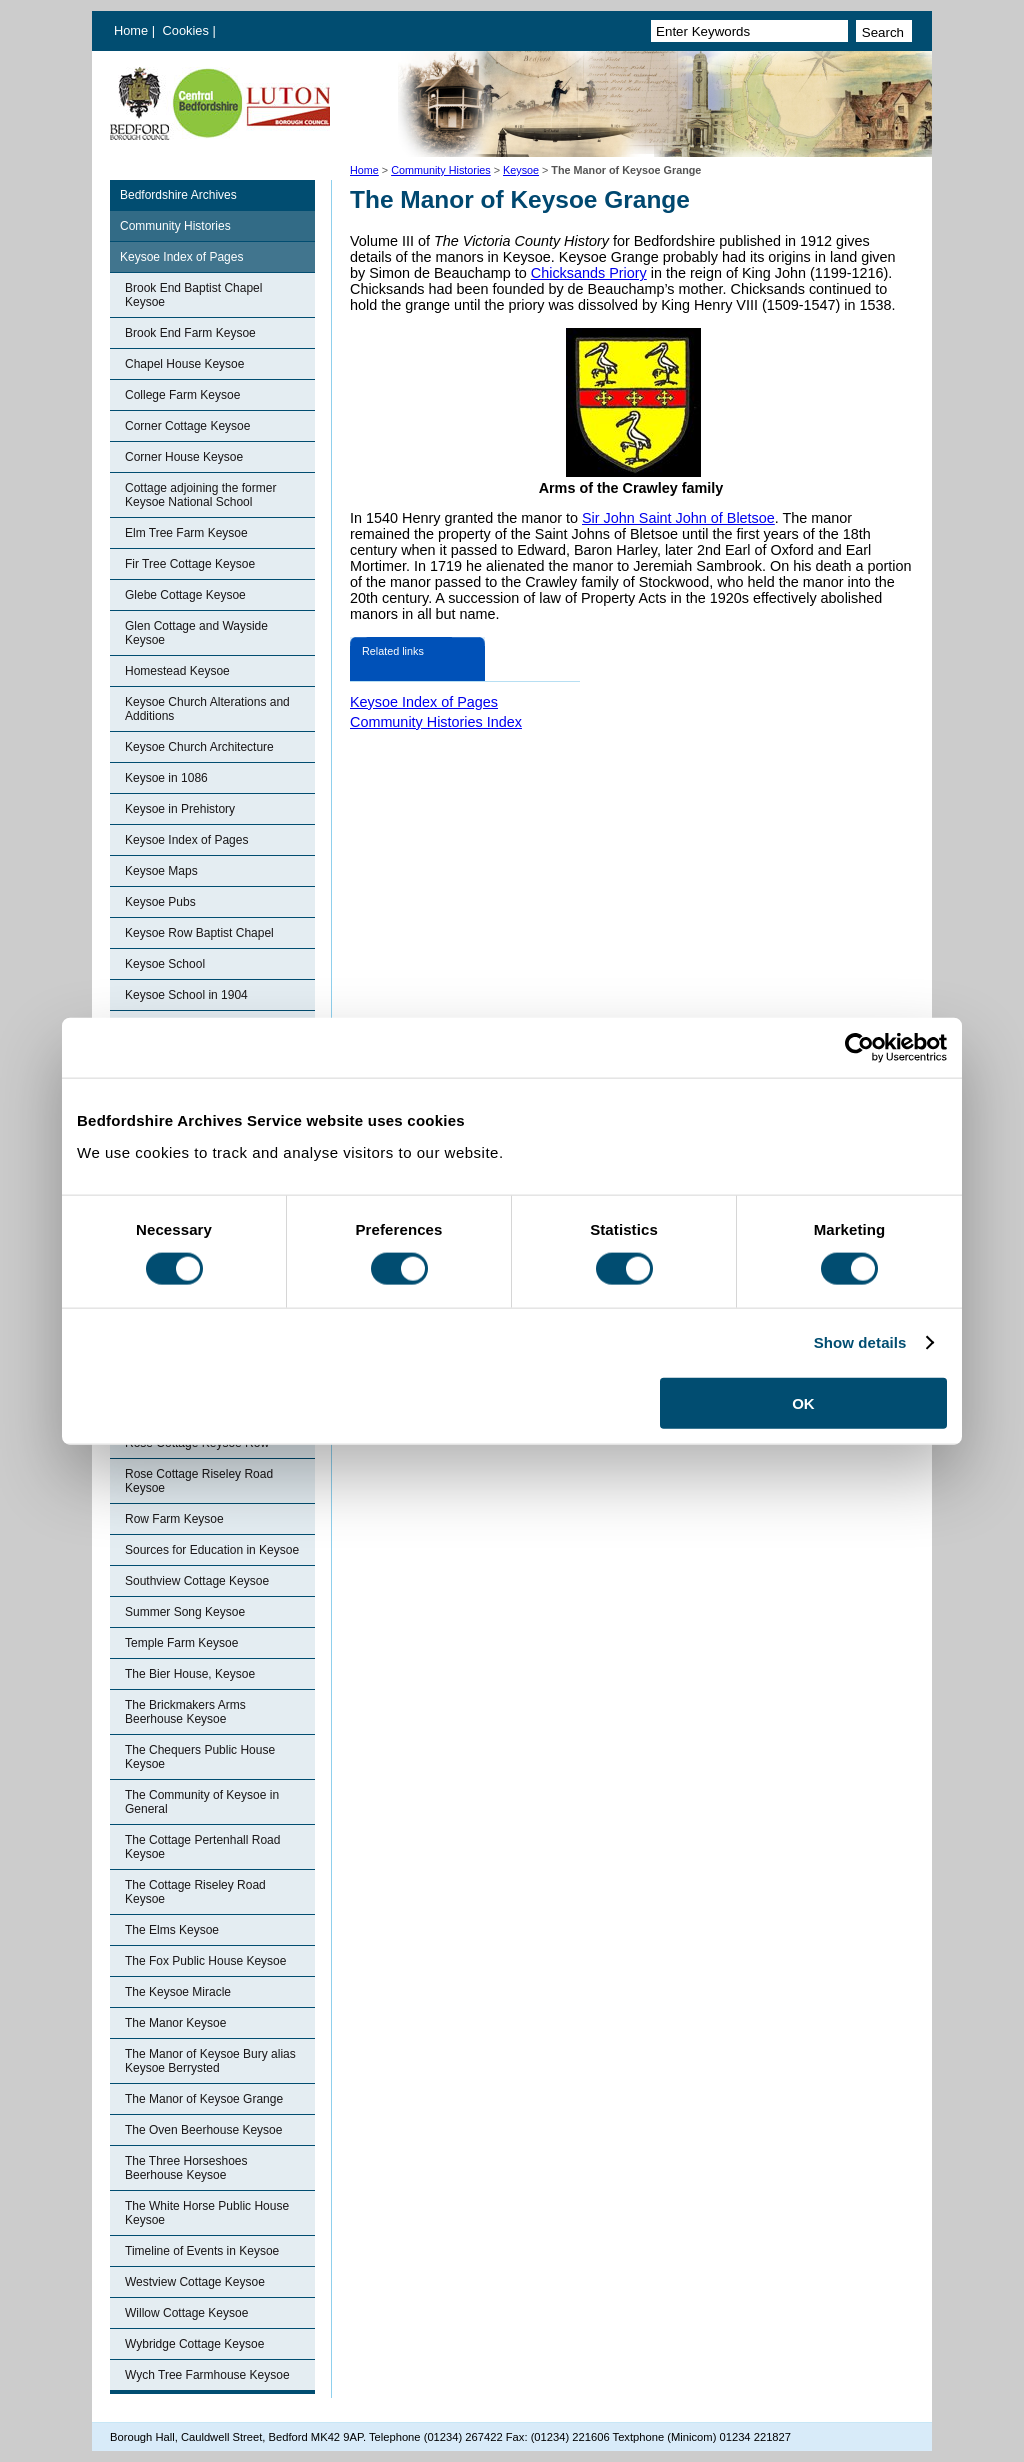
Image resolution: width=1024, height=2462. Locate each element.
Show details (860, 1342)
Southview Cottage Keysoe (197, 1581)
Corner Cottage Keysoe (187, 426)
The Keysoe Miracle (178, 1992)
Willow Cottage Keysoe (186, 2313)
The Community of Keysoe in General (202, 1802)
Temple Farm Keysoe (181, 1643)
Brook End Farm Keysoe (190, 333)
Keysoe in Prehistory (180, 809)
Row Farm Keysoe (174, 1519)
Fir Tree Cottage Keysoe (190, 564)
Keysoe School (165, 964)
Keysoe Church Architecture (199, 747)
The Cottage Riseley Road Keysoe (195, 1892)
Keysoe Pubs (160, 902)
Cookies (188, 30)
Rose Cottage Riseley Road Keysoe (199, 1481)
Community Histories (441, 170)
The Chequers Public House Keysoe (200, 1757)
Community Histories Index (436, 722)
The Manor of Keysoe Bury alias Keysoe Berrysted (210, 2061)
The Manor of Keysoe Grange (204, 2099)
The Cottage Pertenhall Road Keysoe (202, 1847)
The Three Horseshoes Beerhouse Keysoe (186, 2168)
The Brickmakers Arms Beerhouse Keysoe (185, 1712)
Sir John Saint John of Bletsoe (678, 518)
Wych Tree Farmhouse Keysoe (207, 2375)
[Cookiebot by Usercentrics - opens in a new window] (859, 1048)
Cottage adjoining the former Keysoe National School (200, 495)
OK (803, 1402)
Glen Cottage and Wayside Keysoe (196, 633)
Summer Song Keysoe (185, 1612)
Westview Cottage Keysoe (195, 2282)
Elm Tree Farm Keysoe (186, 533)
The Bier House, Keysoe (190, 1674)
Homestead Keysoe (177, 671)
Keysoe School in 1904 (186, 995)
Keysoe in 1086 (166, 778)
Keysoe (521, 170)
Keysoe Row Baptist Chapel (199, 933)
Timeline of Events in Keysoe (202, 2251)
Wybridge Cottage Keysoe (194, 2344)
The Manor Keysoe (175, 2023)
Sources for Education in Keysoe (212, 1550)
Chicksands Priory (589, 273)
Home (131, 30)
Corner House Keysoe (184, 457)
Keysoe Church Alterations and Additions (207, 709)
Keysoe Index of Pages (181, 257)
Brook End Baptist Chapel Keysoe (193, 295)
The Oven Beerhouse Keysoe (203, 2130)
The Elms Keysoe (172, 1930)
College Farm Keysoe (182, 395)
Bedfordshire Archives (178, 195)
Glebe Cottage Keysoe (185, 595)
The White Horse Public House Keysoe (207, 2213)
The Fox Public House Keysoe (205, 1961)
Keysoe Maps (161, 871)
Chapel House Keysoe (184, 364)
